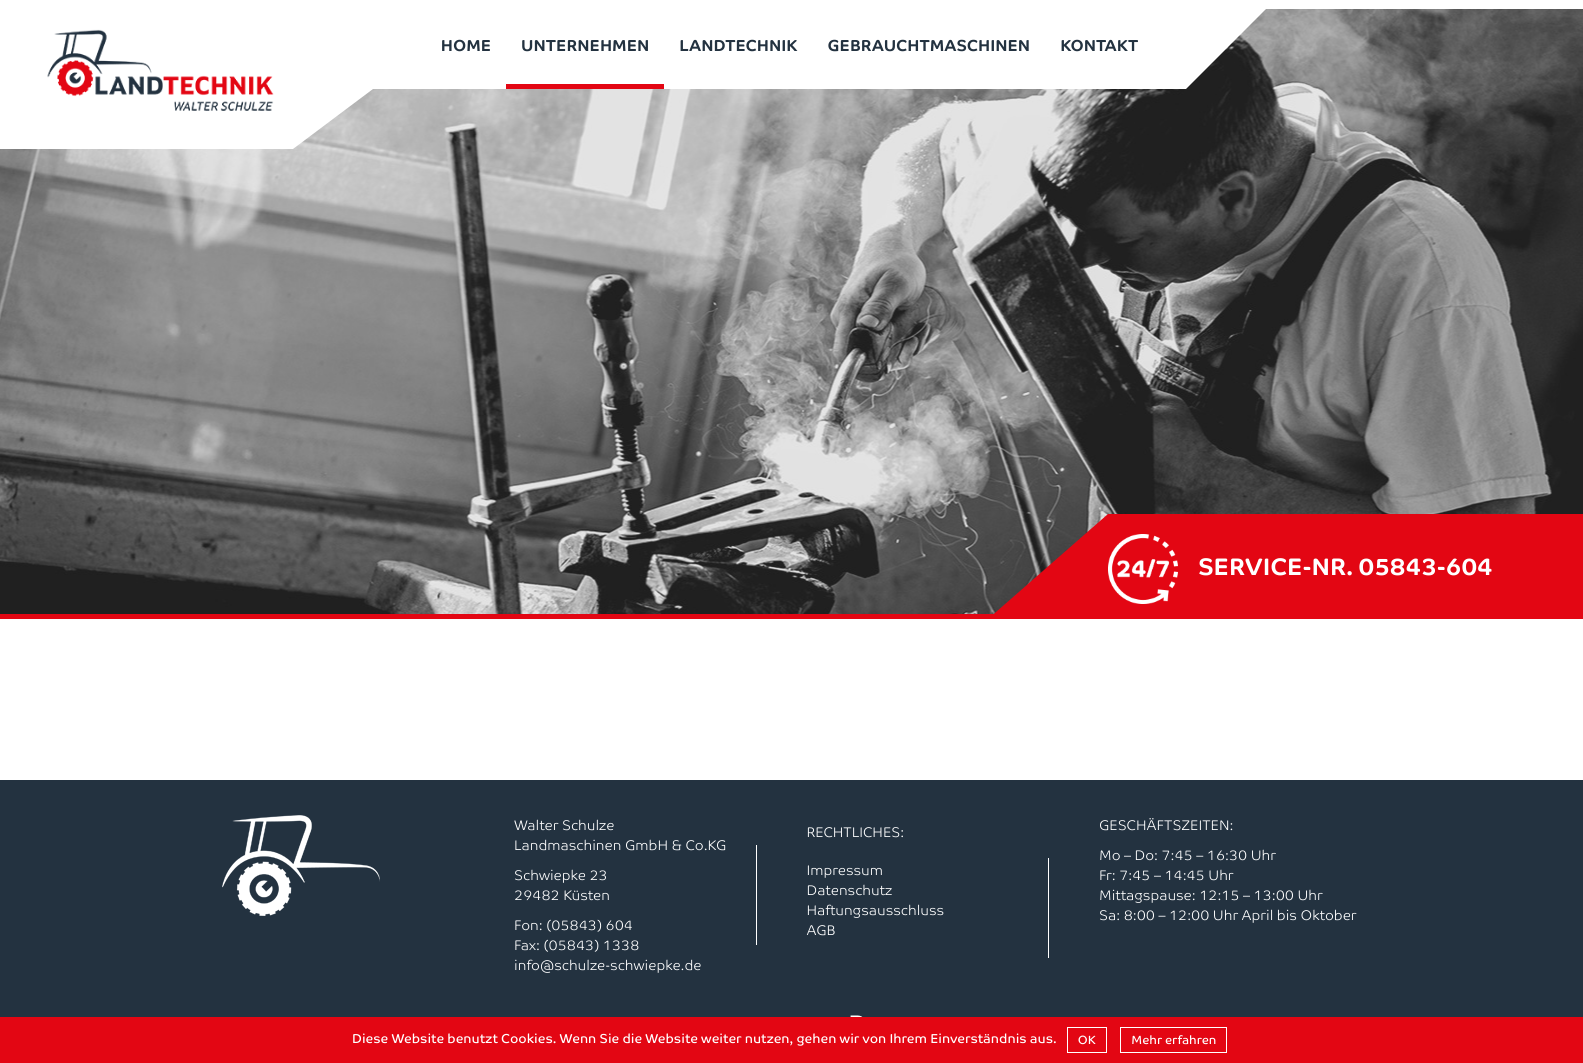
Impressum (845, 870)
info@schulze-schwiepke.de (608, 965)
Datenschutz (850, 890)
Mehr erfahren (1173, 1039)
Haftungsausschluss (876, 910)
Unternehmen (585, 44)
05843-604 (1426, 565)
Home (466, 44)
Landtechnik (738, 44)
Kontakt (1099, 44)
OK (1087, 1039)
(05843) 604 (589, 925)
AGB (821, 930)
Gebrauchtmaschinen (929, 44)
